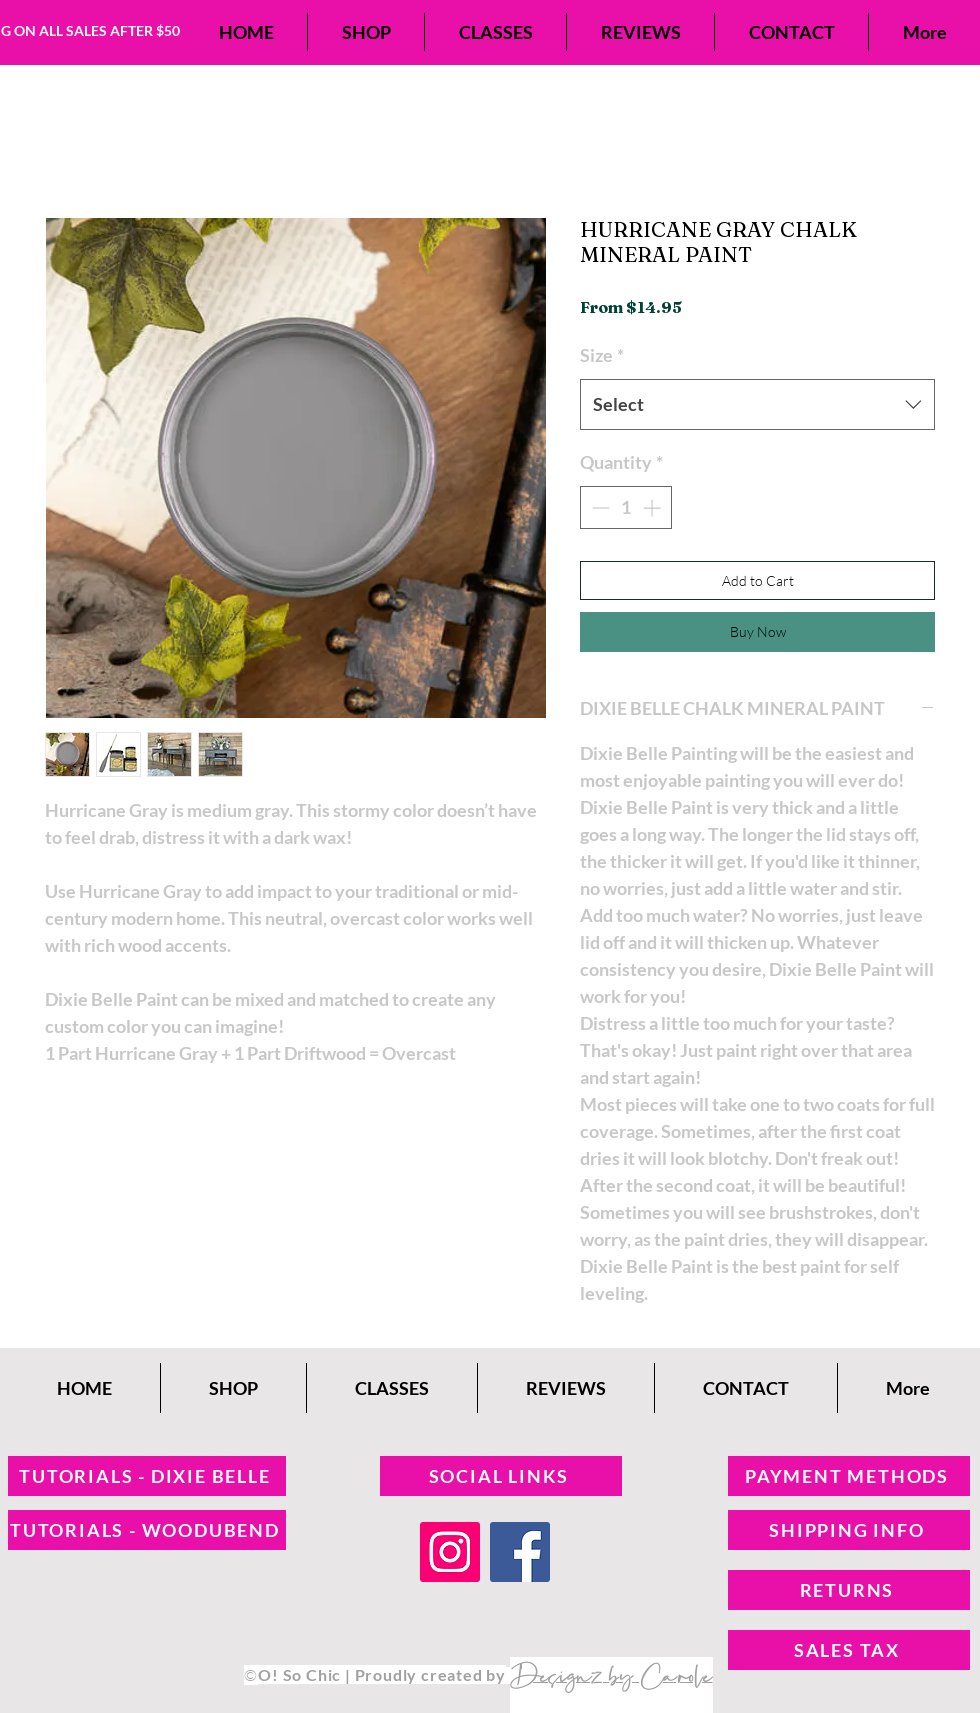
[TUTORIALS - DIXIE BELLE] (147, 1476)
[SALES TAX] (849, 1650)
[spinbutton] (626, 507)
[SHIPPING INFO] (849, 1530)
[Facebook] (520, 1552)
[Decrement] (598, 507)
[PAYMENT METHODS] (849, 1476)
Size (602, 355)
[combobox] (757, 404)
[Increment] (653, 507)
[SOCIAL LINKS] (501, 1476)
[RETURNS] (849, 1590)
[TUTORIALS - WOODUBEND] (147, 1530)
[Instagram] (450, 1552)
